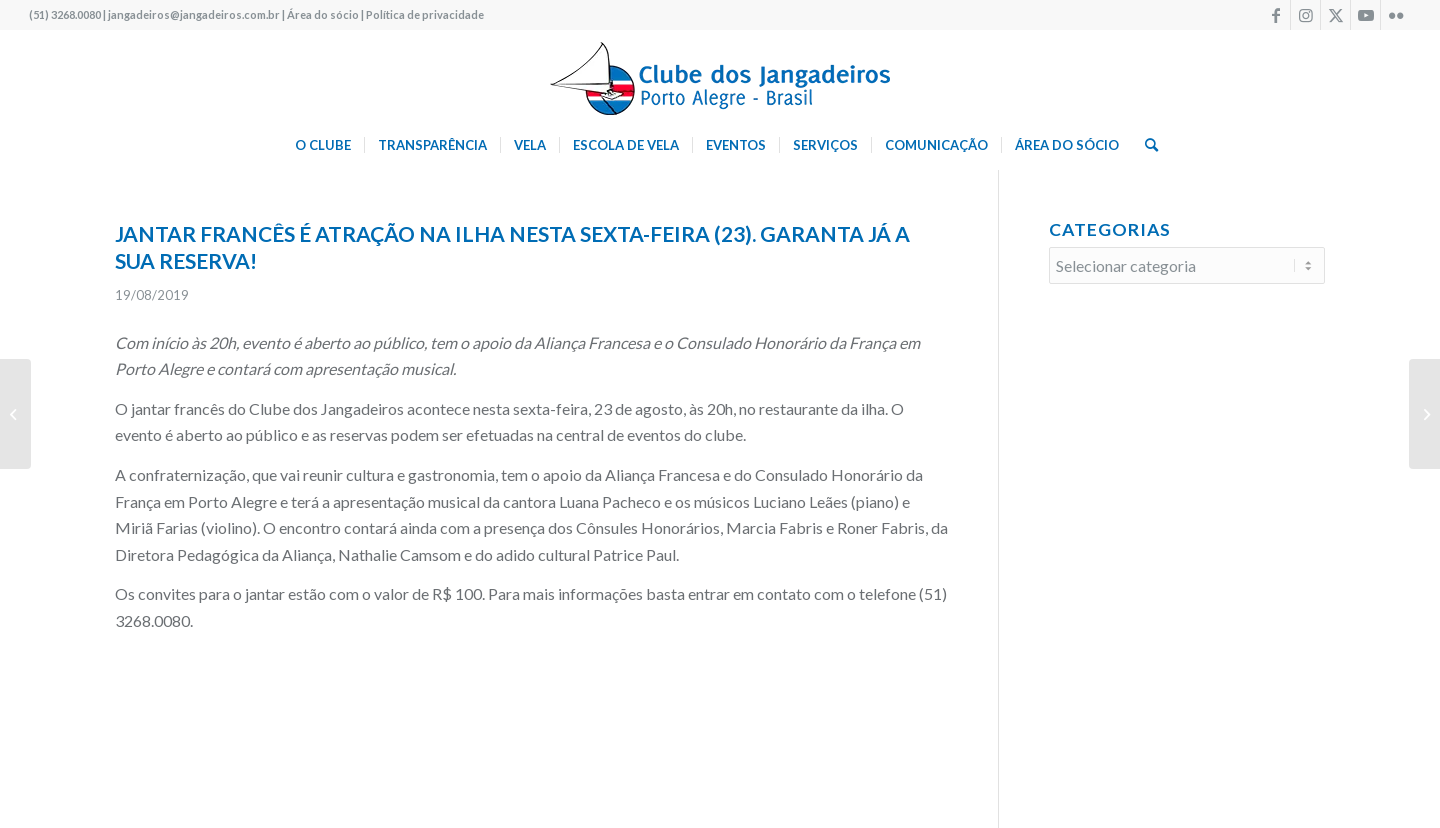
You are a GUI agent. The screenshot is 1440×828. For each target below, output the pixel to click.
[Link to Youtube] (1365, 15)
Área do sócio (323, 14)
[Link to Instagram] (1305, 15)
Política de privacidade (425, 14)
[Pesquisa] (1145, 145)
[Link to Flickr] (1396, 15)
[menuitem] (323, 145)
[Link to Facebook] (1275, 15)
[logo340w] (720, 75)
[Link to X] (1335, 15)
